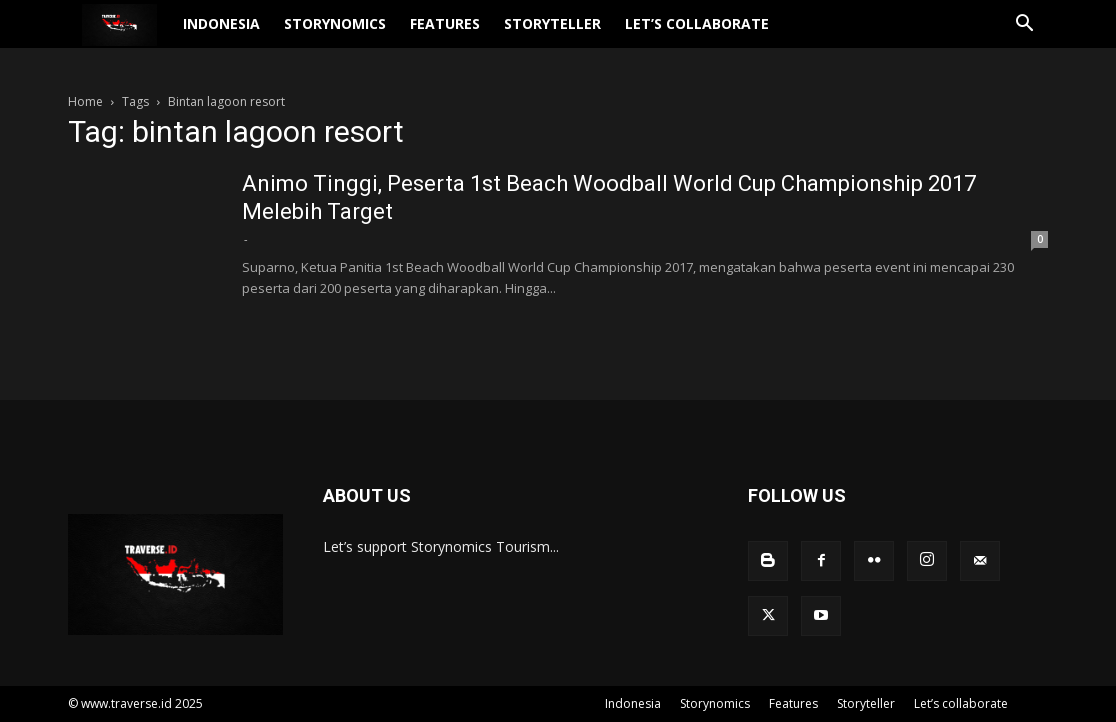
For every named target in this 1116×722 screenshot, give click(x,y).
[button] (1024, 37)
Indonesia (260, 35)
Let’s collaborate (736, 35)
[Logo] (139, 36)
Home (85, 101)
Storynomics (374, 35)
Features (484, 35)
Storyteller (591, 35)
